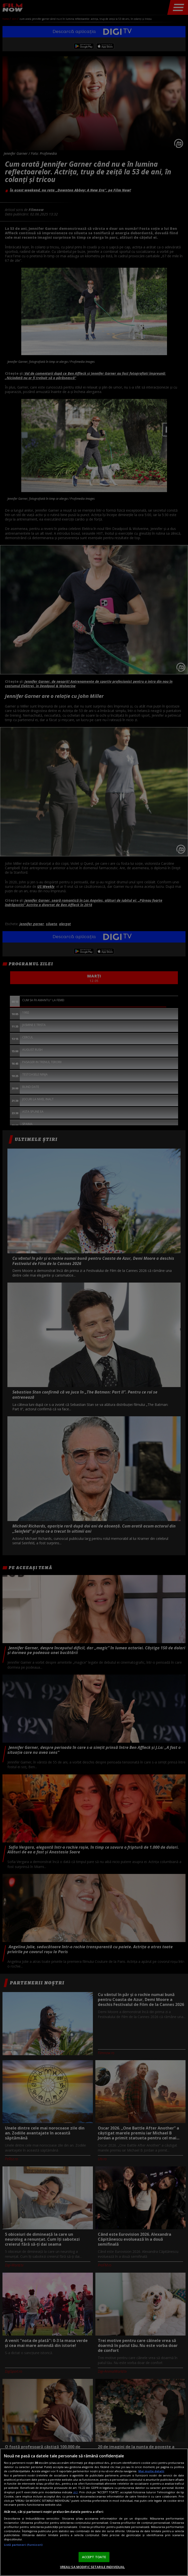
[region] (94, 2512)
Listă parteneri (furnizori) (23, 2545)
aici (75, 2492)
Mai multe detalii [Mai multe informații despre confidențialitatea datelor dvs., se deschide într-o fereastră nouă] (151, 2471)
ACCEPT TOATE (94, 2557)
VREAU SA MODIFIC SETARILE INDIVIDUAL (92, 2567)
